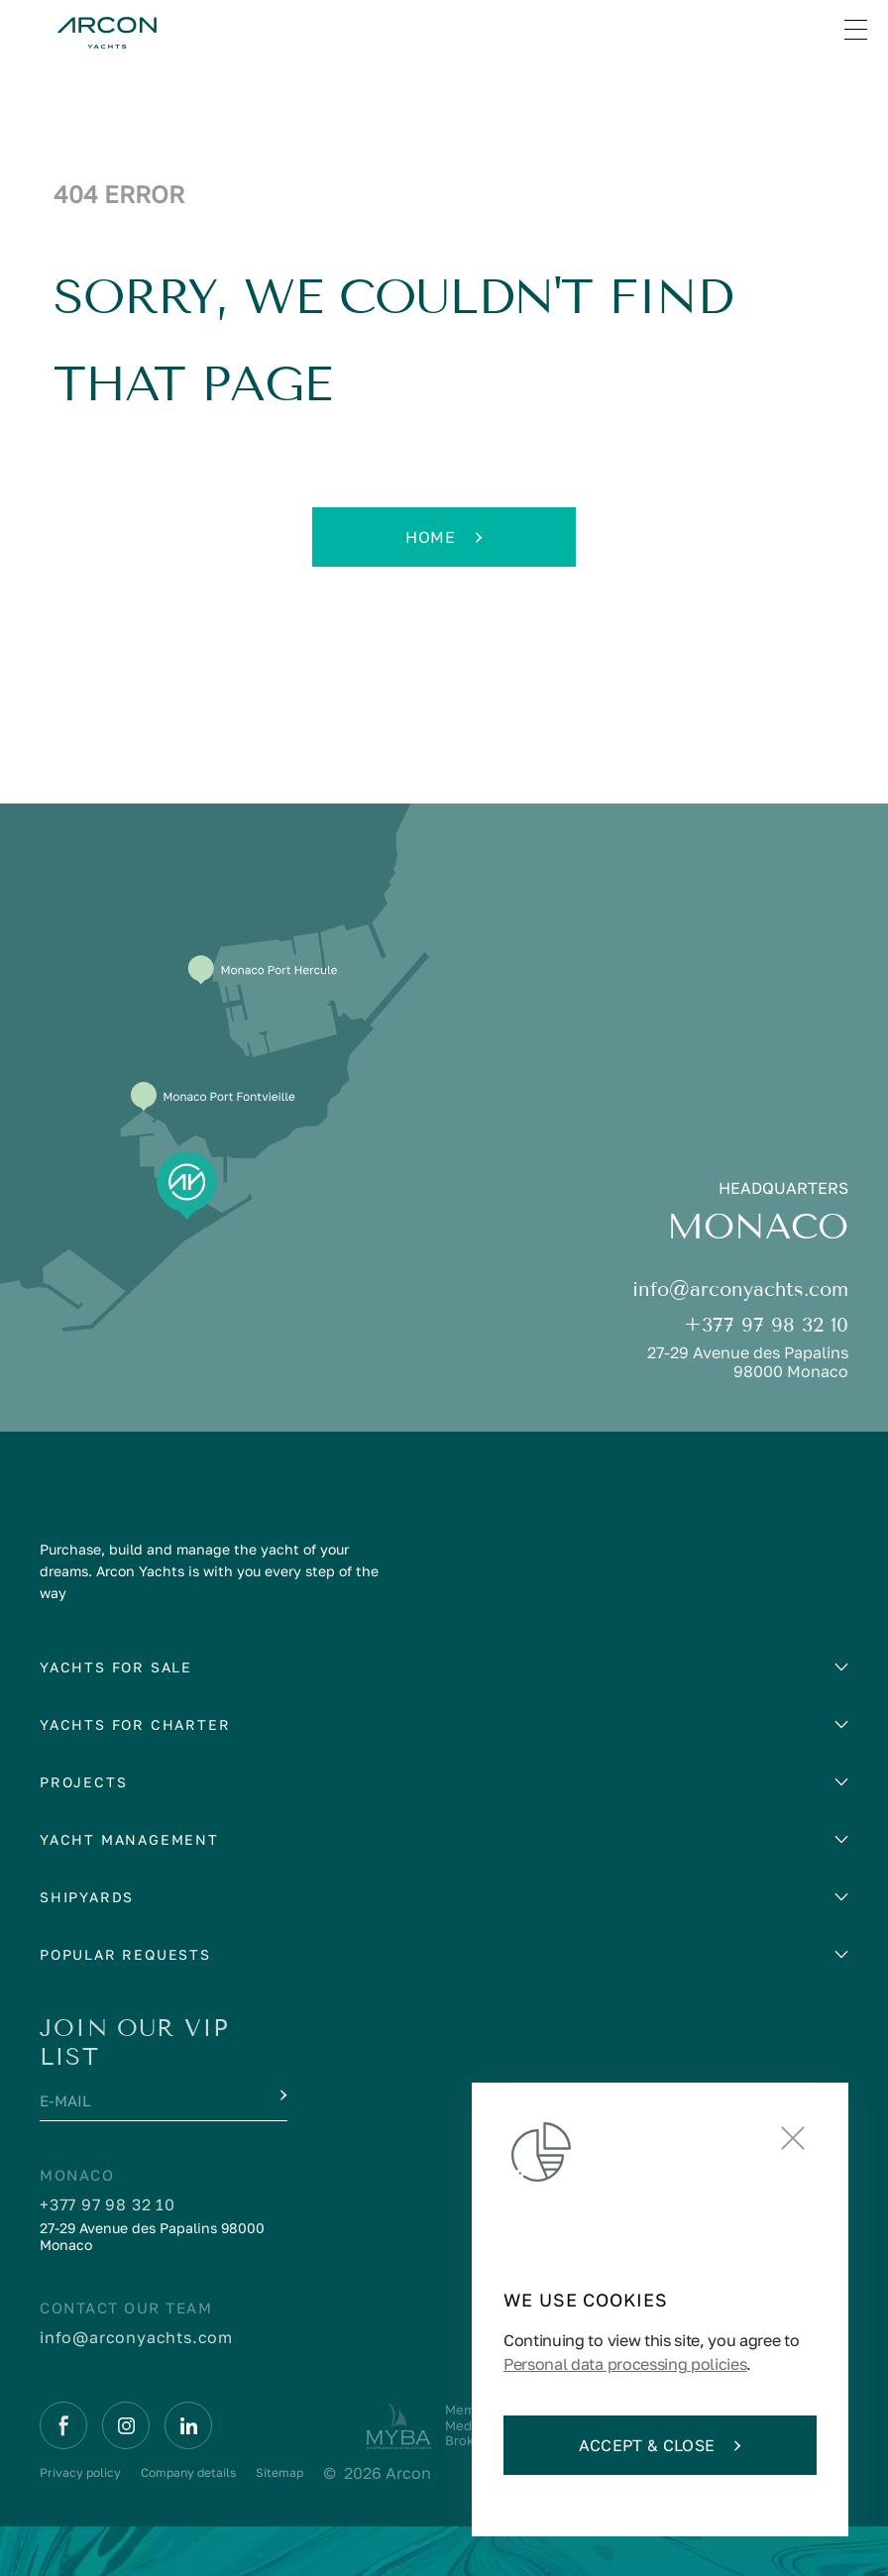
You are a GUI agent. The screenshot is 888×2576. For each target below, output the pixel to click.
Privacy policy (80, 2472)
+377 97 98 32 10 (766, 1325)
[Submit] (281, 2095)
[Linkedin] (188, 2425)
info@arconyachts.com (740, 1289)
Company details (188, 2472)
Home (444, 537)
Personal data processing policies (624, 2364)
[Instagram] (126, 2425)
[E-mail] (145, 2102)
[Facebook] (63, 2425)
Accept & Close (660, 2445)
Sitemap (279, 2472)
